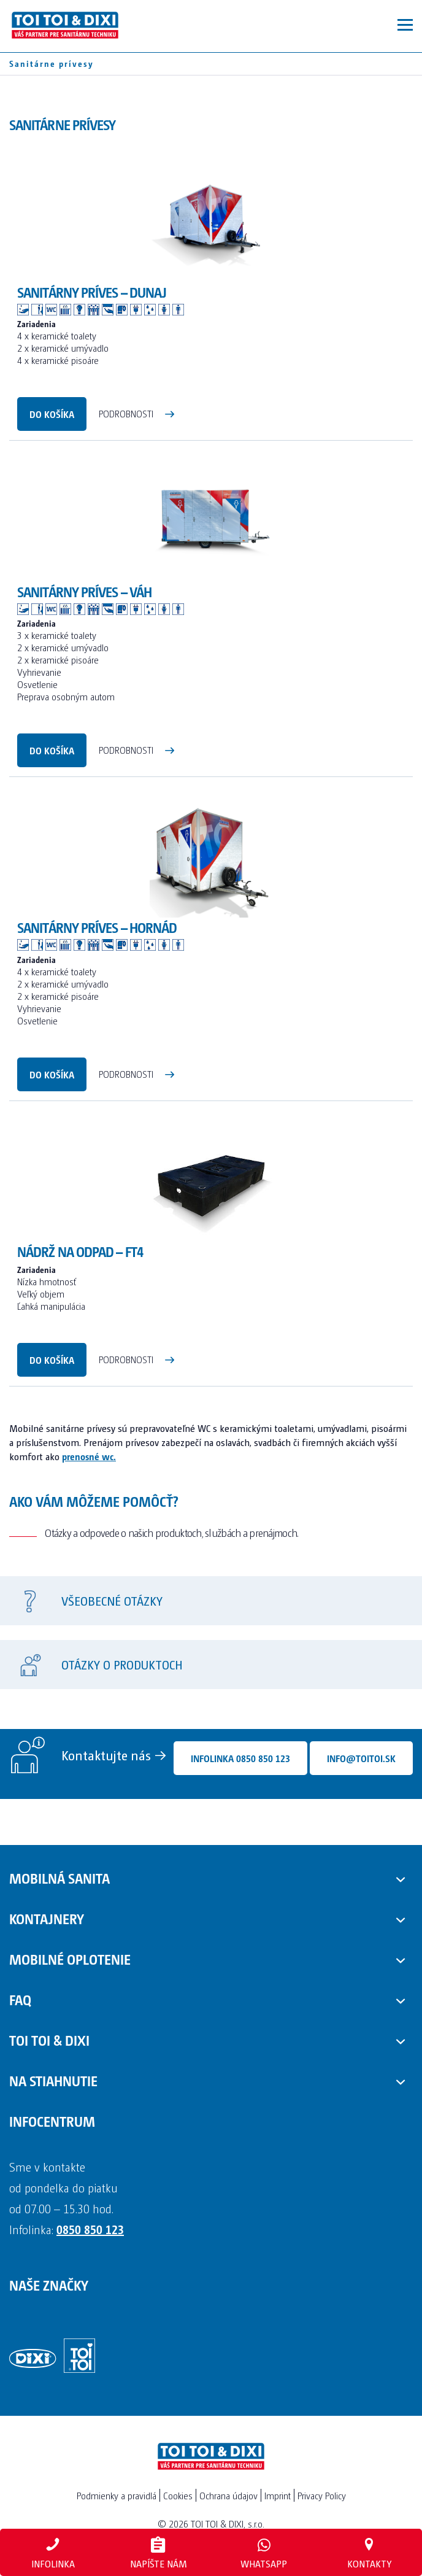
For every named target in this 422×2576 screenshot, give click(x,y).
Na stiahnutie (53, 2080)
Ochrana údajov (228, 2495)
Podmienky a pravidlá (116, 2495)
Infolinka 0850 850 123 (240, 1758)
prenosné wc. (89, 1456)
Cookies (178, 2495)
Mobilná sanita (59, 1877)
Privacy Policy (321, 2495)
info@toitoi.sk (361, 1758)
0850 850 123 (90, 2229)
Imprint (277, 2495)
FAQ (20, 1999)
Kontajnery (46, 1918)
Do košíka (51, 414)
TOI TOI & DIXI (49, 2039)
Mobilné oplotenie (70, 1958)
